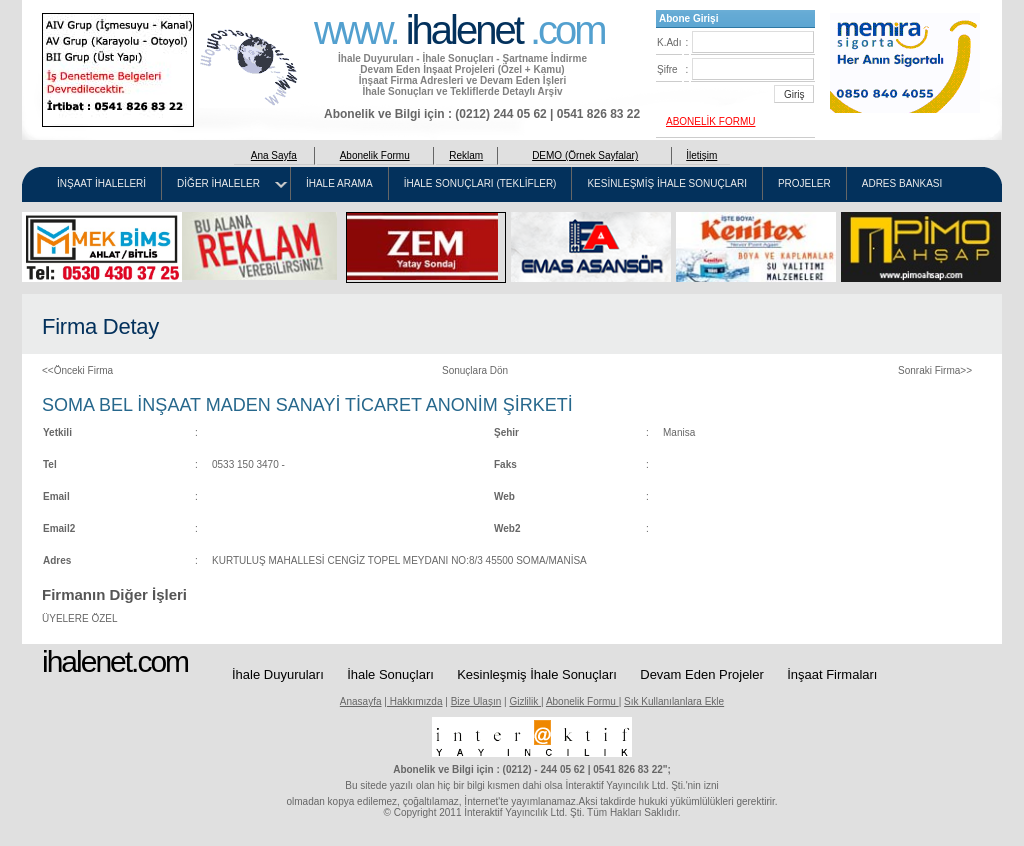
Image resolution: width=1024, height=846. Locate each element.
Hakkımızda (415, 701)
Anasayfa (361, 701)
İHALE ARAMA (339, 184)
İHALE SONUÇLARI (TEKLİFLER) (480, 184)
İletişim (701, 155)
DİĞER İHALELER (218, 184)
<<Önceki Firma (77, 370)
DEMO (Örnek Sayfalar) (585, 155)
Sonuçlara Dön (475, 370)
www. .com (459, 28)
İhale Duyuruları (278, 674)
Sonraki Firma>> (935, 370)
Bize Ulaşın (476, 701)
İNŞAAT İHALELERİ (101, 184)
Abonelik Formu (375, 155)
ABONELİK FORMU (710, 121)
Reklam (466, 155)
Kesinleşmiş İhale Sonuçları (537, 674)
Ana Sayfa (274, 155)
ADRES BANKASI (902, 184)
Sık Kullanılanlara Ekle (674, 701)
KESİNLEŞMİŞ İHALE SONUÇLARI (667, 184)
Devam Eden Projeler (702, 674)
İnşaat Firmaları (832, 674)
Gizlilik (525, 701)
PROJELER (804, 184)
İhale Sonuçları (390, 674)
